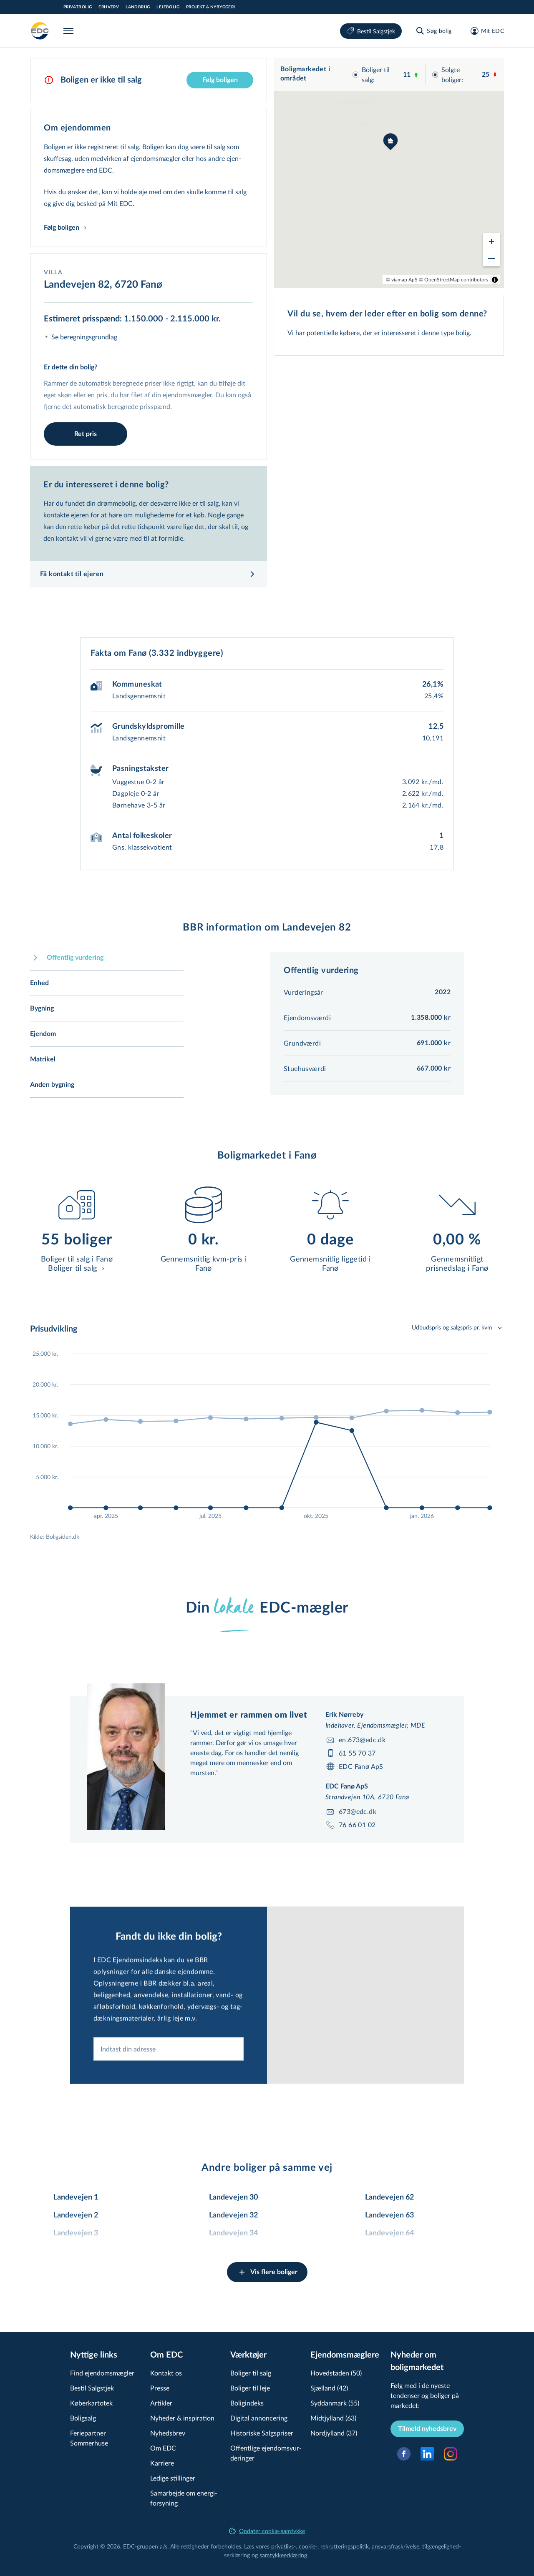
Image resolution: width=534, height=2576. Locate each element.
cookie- (308, 2546)
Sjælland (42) (329, 2388)
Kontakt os (166, 2373)
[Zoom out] (491, 258)
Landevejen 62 (389, 2197)
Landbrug (138, 7)
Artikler (161, 2403)
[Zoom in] (491, 241)
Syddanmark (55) (334, 2403)
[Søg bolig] (433, 31)
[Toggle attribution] (495, 280)
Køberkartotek (91, 2403)
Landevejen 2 (75, 2215)
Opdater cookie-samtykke (267, 2530)
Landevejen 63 (389, 2215)
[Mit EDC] (484, 31)
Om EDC (163, 2448)
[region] (389, 173)
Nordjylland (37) (333, 2433)
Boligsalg (83, 2418)
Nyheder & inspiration (182, 2418)
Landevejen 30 (233, 2197)
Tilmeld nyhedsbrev (427, 2429)
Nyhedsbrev (167, 2433)
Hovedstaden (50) (336, 2373)
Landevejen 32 (233, 2215)
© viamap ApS (402, 279)
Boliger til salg (250, 2373)
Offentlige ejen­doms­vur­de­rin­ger (266, 2453)
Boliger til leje (250, 2388)
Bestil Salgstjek (371, 31)
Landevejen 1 (75, 2197)
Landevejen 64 (389, 2233)
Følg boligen (220, 80)
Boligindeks (247, 2403)
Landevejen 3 (75, 2233)
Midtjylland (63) (333, 2418)
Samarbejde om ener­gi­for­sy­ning (183, 2498)
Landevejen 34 (233, 2233)
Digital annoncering (258, 2418)
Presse (159, 2388)
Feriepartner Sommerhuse (89, 2438)
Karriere (162, 2463)
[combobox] (168, 2094)
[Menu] (70, 31)
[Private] (40, 31)
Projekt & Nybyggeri (210, 7)
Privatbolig (77, 7)
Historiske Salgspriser (261, 2433)
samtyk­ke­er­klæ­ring (283, 2554)
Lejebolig (167, 7)
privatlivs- (283, 2546)
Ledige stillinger (172, 2478)
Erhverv (108, 7)
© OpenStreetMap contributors (453, 279)
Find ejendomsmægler (102, 2373)
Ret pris (85, 434)
